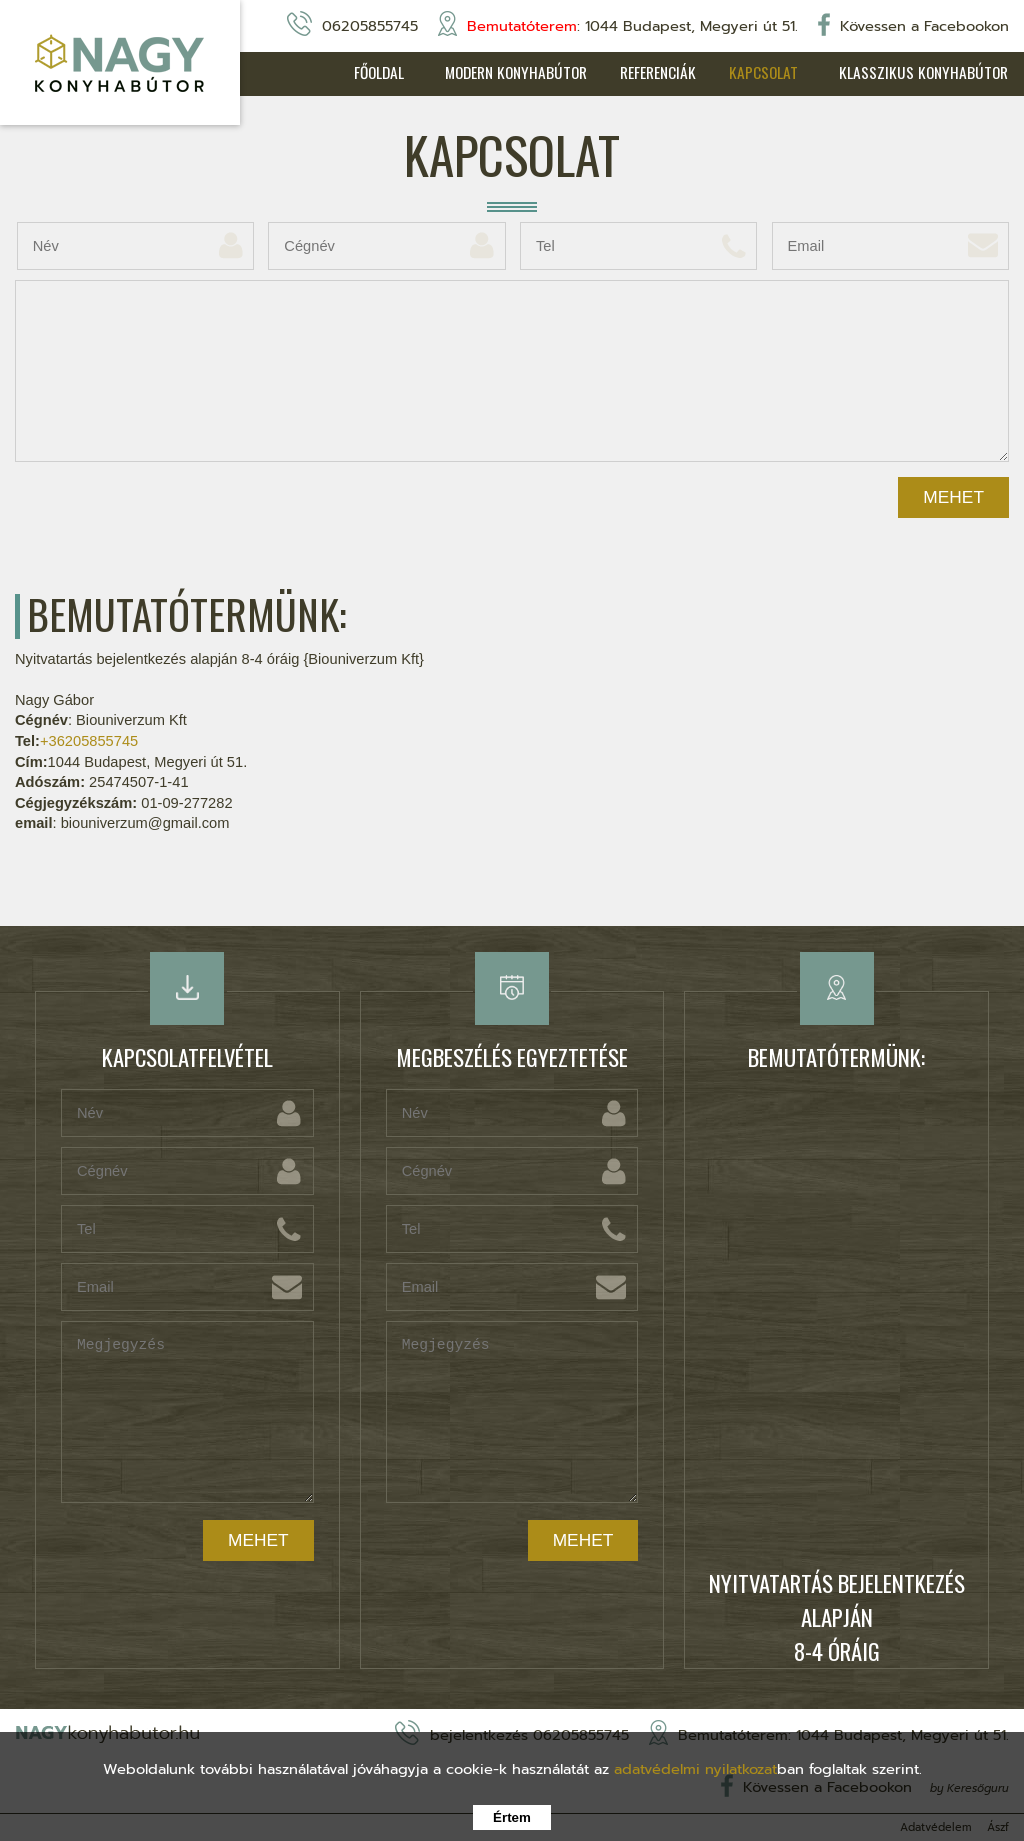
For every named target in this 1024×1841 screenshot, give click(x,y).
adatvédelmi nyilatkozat (695, 1769)
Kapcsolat (755, 73)
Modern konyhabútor (494, 73)
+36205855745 (89, 742)
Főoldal (348, 73)
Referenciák (643, 73)
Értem (512, 1817)
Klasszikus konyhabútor (924, 73)
